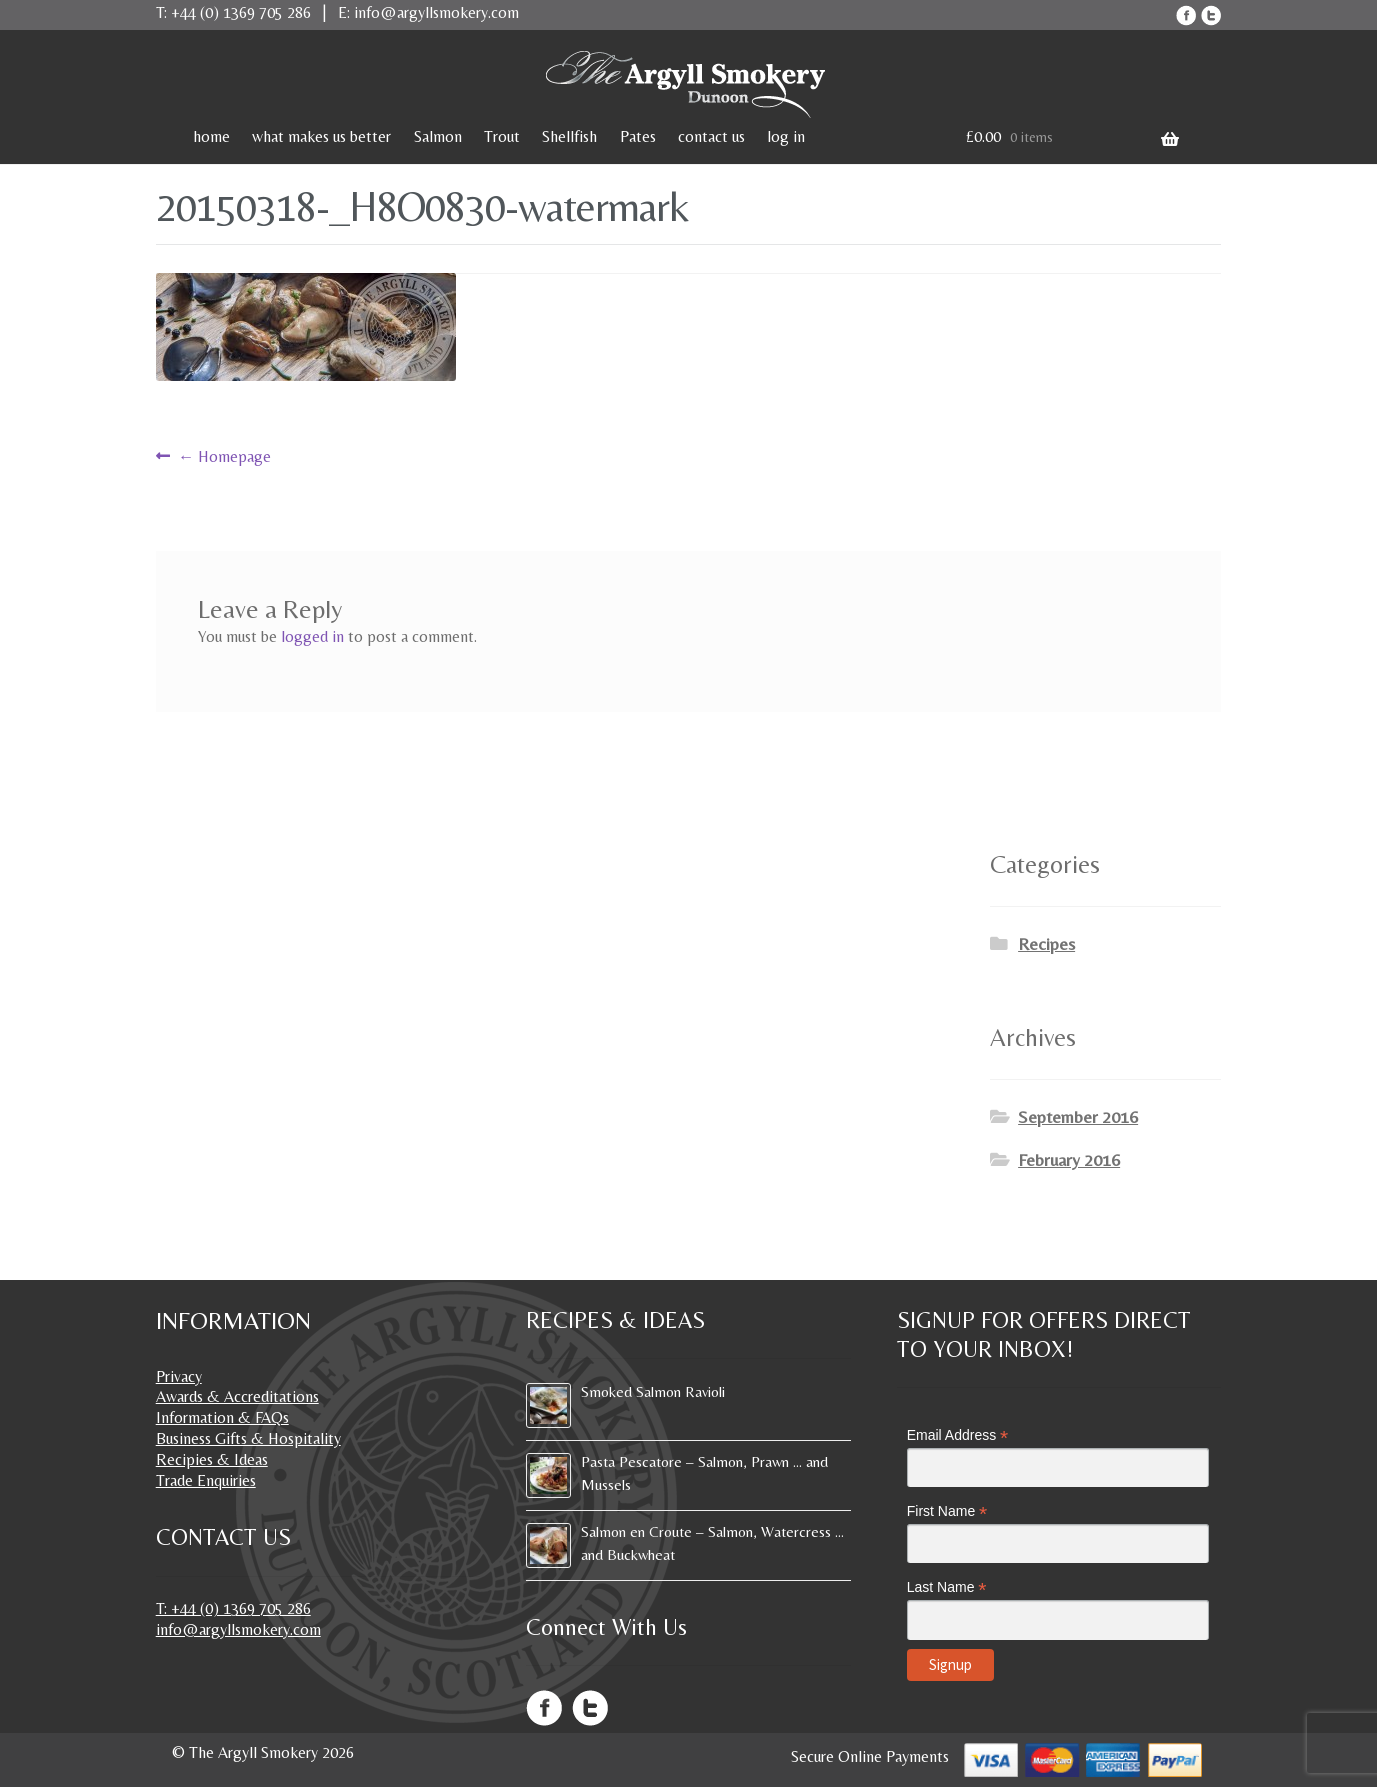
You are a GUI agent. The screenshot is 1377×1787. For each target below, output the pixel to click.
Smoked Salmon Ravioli (653, 1391)
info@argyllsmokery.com (436, 12)
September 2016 (1078, 1117)
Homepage (224, 456)
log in (786, 136)
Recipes (1046, 944)
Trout (502, 136)
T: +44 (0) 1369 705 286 (233, 1608)
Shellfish (569, 136)
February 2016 (1069, 1160)
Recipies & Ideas (212, 1459)
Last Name (947, 1587)
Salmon (438, 136)
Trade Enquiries (206, 1480)
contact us (711, 136)
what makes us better (321, 136)
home (211, 136)
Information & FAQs (222, 1417)
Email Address (958, 1435)
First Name (947, 1511)
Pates (638, 136)
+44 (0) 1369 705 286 (241, 12)
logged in (312, 636)
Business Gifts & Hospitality (248, 1438)
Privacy (179, 1376)
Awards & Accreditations (237, 1396)
